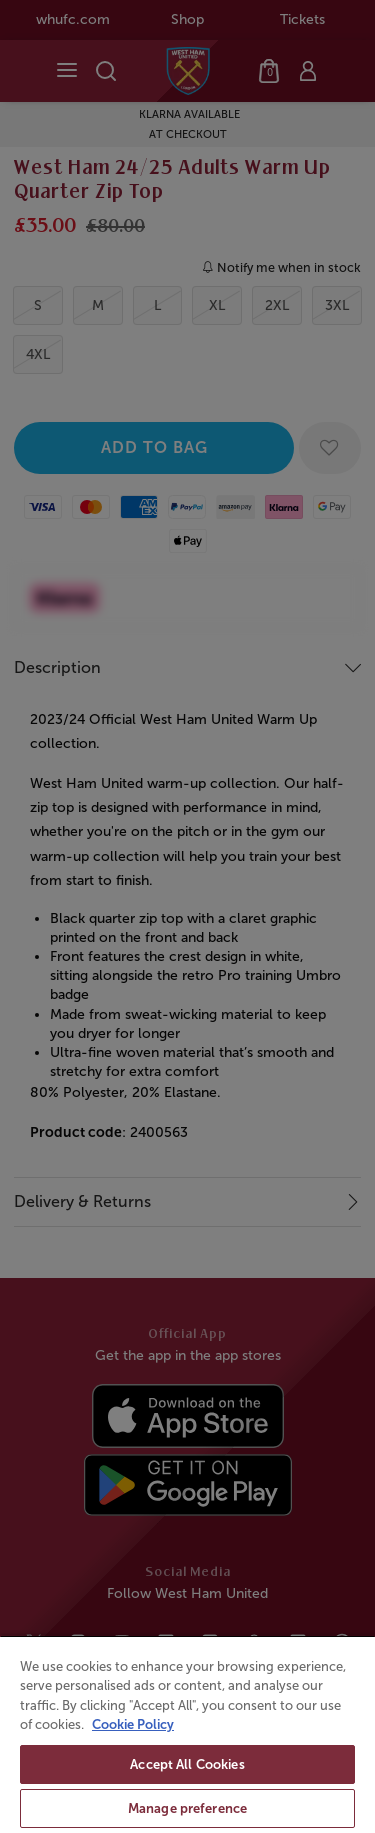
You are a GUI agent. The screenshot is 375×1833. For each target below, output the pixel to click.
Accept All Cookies (187, 1764)
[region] (187, 1734)
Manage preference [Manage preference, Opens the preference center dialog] (187, 1808)
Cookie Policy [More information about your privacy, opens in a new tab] (133, 1724)
